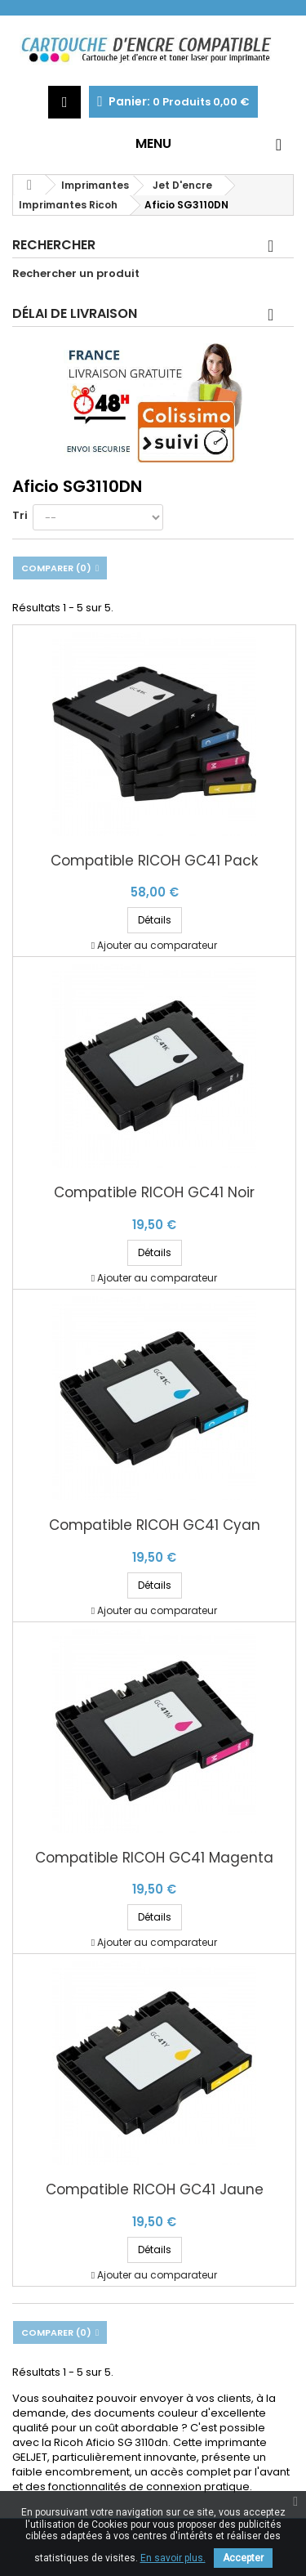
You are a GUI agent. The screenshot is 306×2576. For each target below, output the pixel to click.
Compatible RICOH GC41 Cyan (154, 1525)
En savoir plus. (173, 2558)
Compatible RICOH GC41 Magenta (154, 1858)
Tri (20, 515)
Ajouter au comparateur (157, 945)
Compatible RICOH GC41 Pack (154, 861)
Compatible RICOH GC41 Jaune (155, 2189)
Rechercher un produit (76, 273)
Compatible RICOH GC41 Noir (154, 1192)
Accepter (243, 2558)
